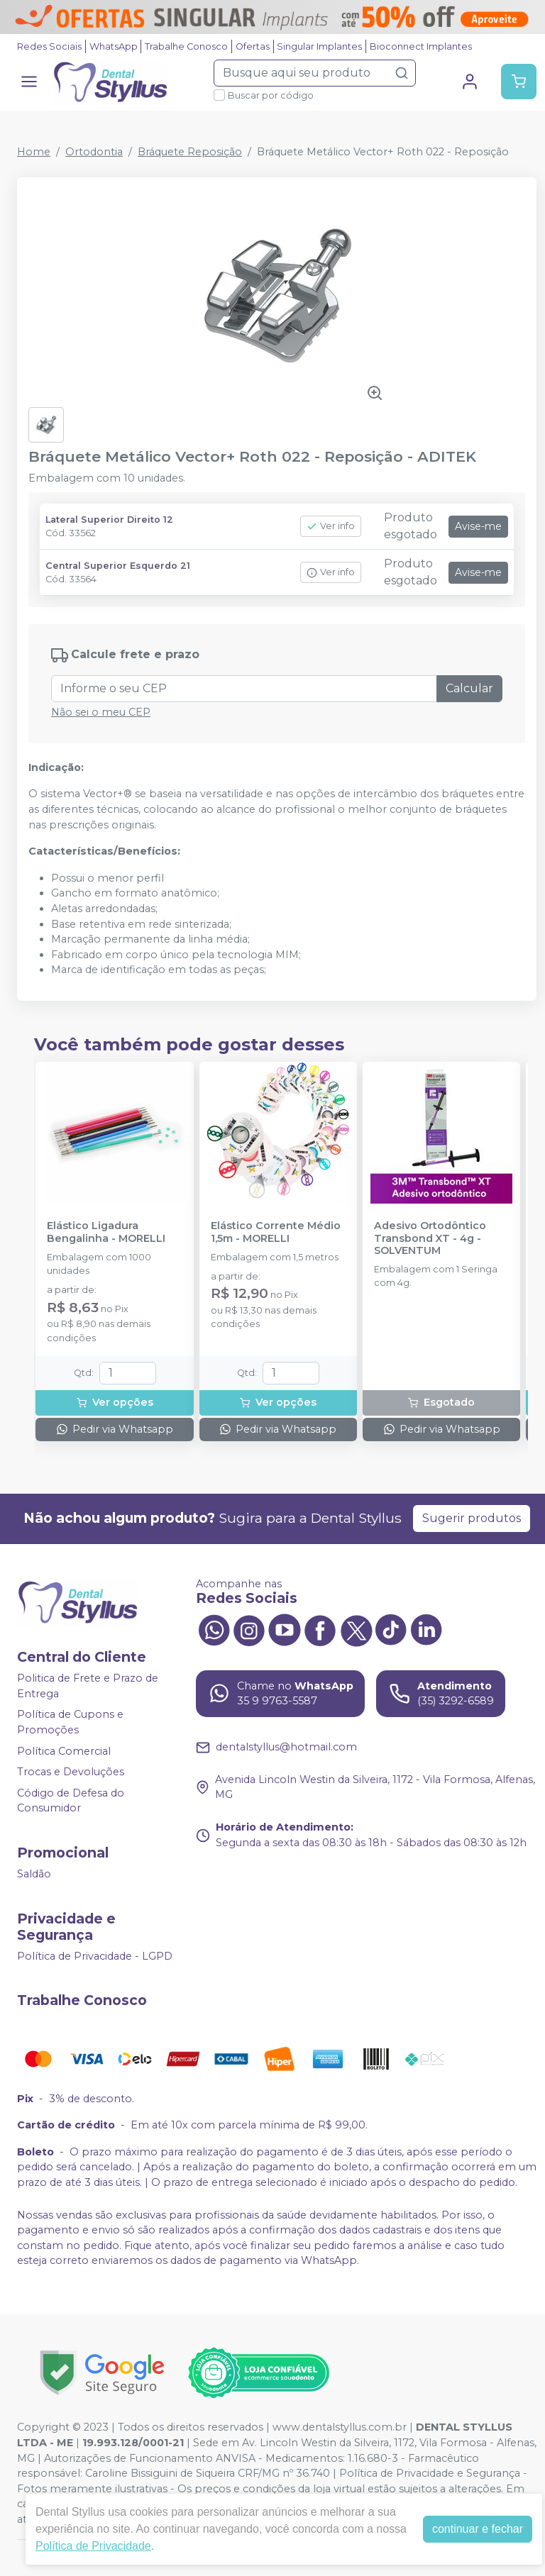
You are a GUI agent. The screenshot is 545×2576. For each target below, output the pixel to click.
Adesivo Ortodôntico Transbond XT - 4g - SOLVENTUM (430, 1238)
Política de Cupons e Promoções (70, 1723)
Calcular (469, 688)
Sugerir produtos (471, 1518)
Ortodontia (94, 151)
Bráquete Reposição (190, 151)
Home (33, 151)
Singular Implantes (319, 46)
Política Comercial (64, 1751)
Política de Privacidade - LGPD (94, 1956)
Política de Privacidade (93, 2546)
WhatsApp (113, 46)
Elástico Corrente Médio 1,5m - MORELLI (276, 1232)
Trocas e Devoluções (70, 1771)
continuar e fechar (477, 2529)
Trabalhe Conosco (186, 46)
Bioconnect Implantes (421, 46)
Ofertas (253, 46)
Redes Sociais (49, 46)
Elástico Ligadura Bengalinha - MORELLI (106, 1232)
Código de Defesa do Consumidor (70, 1801)
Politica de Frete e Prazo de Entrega (87, 1686)
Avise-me (478, 526)
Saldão (34, 1873)
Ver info (331, 526)
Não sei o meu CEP (100, 712)
